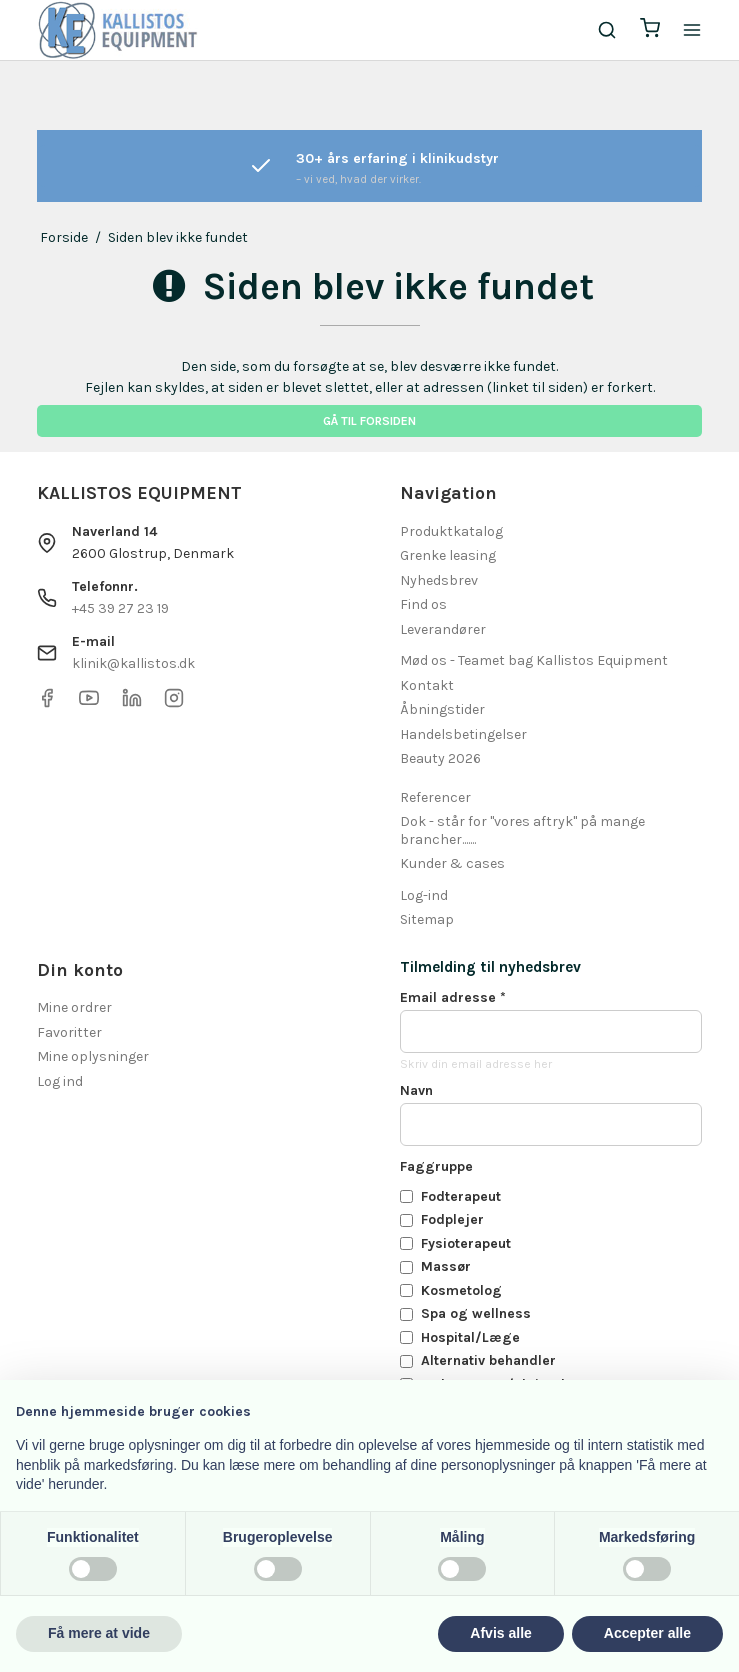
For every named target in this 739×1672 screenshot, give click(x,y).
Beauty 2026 (440, 758)
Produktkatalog (451, 531)
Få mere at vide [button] (99, 1633)
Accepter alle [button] (647, 1633)
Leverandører (443, 629)
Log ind (60, 1081)
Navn (416, 1090)
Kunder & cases (452, 863)
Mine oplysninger (93, 1056)
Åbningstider (442, 709)
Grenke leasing (448, 555)
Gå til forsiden (369, 421)
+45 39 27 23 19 (120, 608)
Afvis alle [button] (500, 1633)
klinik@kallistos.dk (133, 663)
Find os (423, 604)
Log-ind (424, 895)
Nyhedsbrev (439, 580)
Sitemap (427, 919)
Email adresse (453, 997)
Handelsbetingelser (463, 734)
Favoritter (69, 1032)
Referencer (435, 797)
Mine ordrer (74, 1007)
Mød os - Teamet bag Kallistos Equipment (534, 660)
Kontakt (427, 685)
